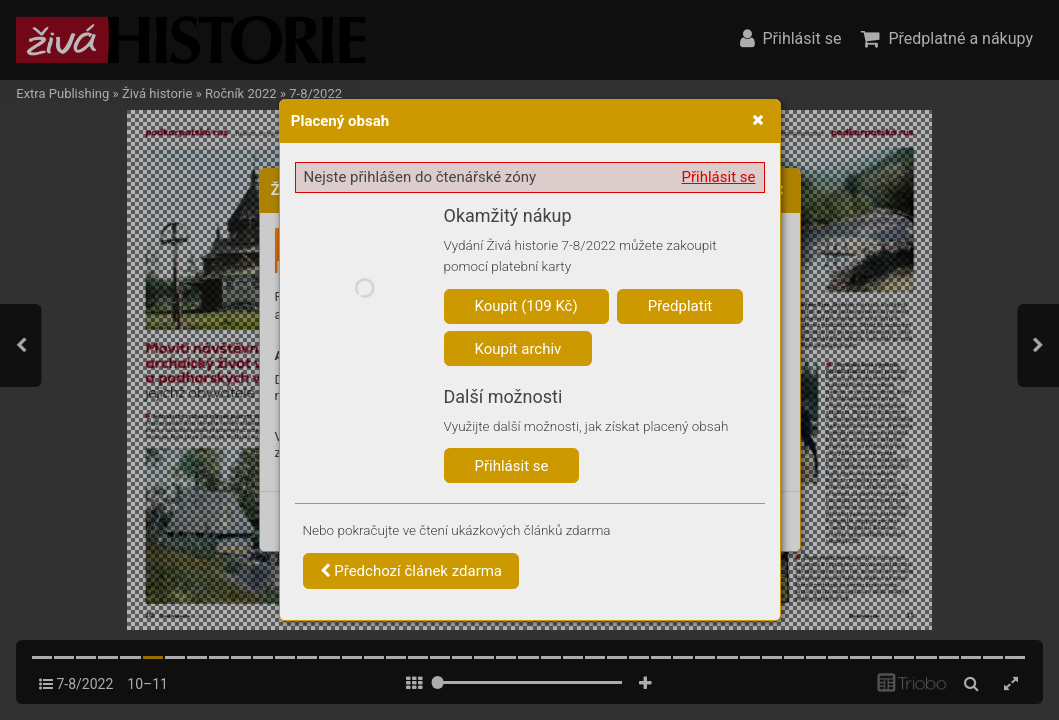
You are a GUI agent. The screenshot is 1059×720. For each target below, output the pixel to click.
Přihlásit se (719, 177)
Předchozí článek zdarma (411, 571)
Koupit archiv (518, 349)
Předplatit (680, 306)
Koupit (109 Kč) (526, 306)
